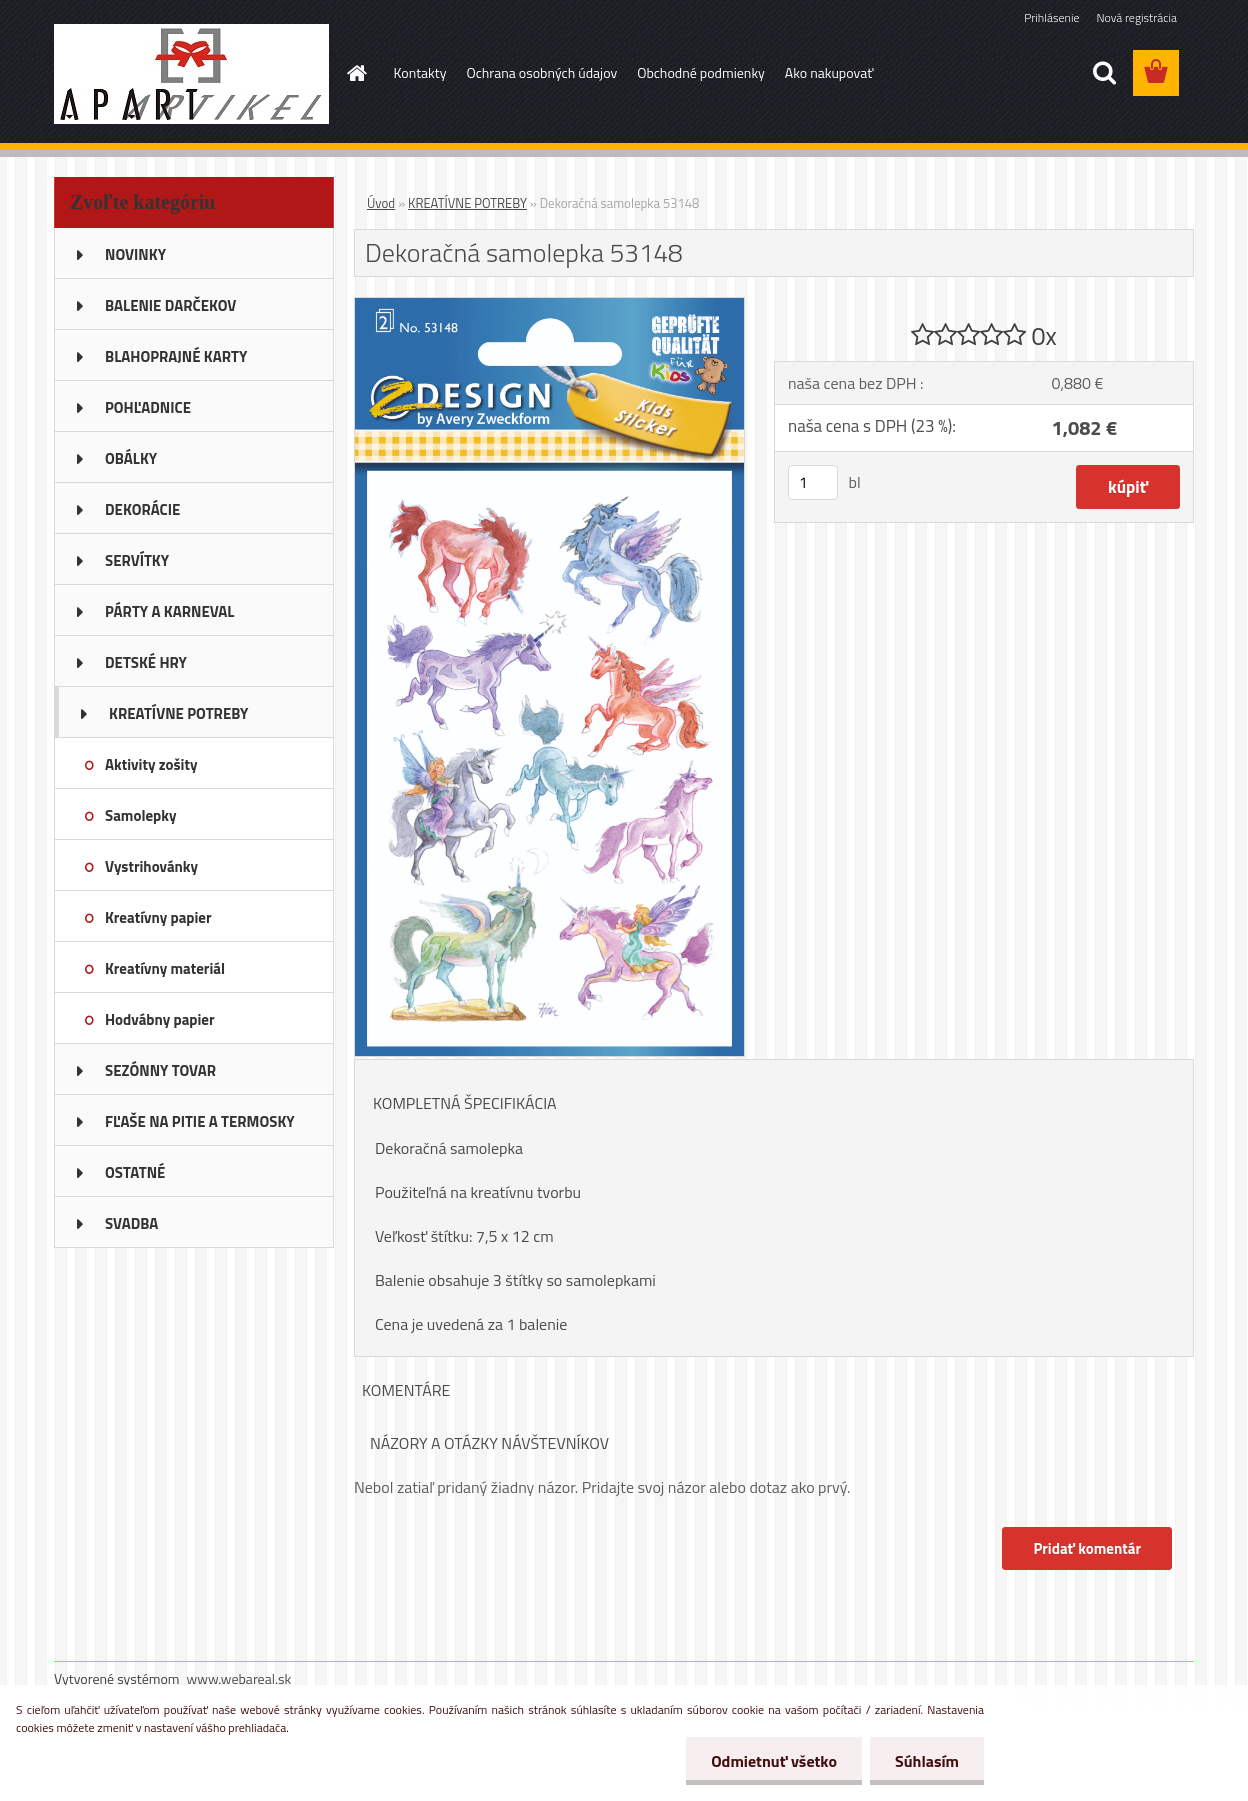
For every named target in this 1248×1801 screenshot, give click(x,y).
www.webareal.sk (239, 1678)
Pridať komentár (1087, 1548)
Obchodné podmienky (701, 72)
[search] (1104, 73)
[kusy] (813, 482)
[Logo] (191, 74)
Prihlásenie (1051, 17)
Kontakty (420, 72)
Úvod (381, 203)
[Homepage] (356, 73)
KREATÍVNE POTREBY (467, 203)
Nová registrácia (1136, 17)
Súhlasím (927, 1761)
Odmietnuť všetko (774, 1761)
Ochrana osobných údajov (541, 72)
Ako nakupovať (829, 72)
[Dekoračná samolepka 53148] (549, 306)
